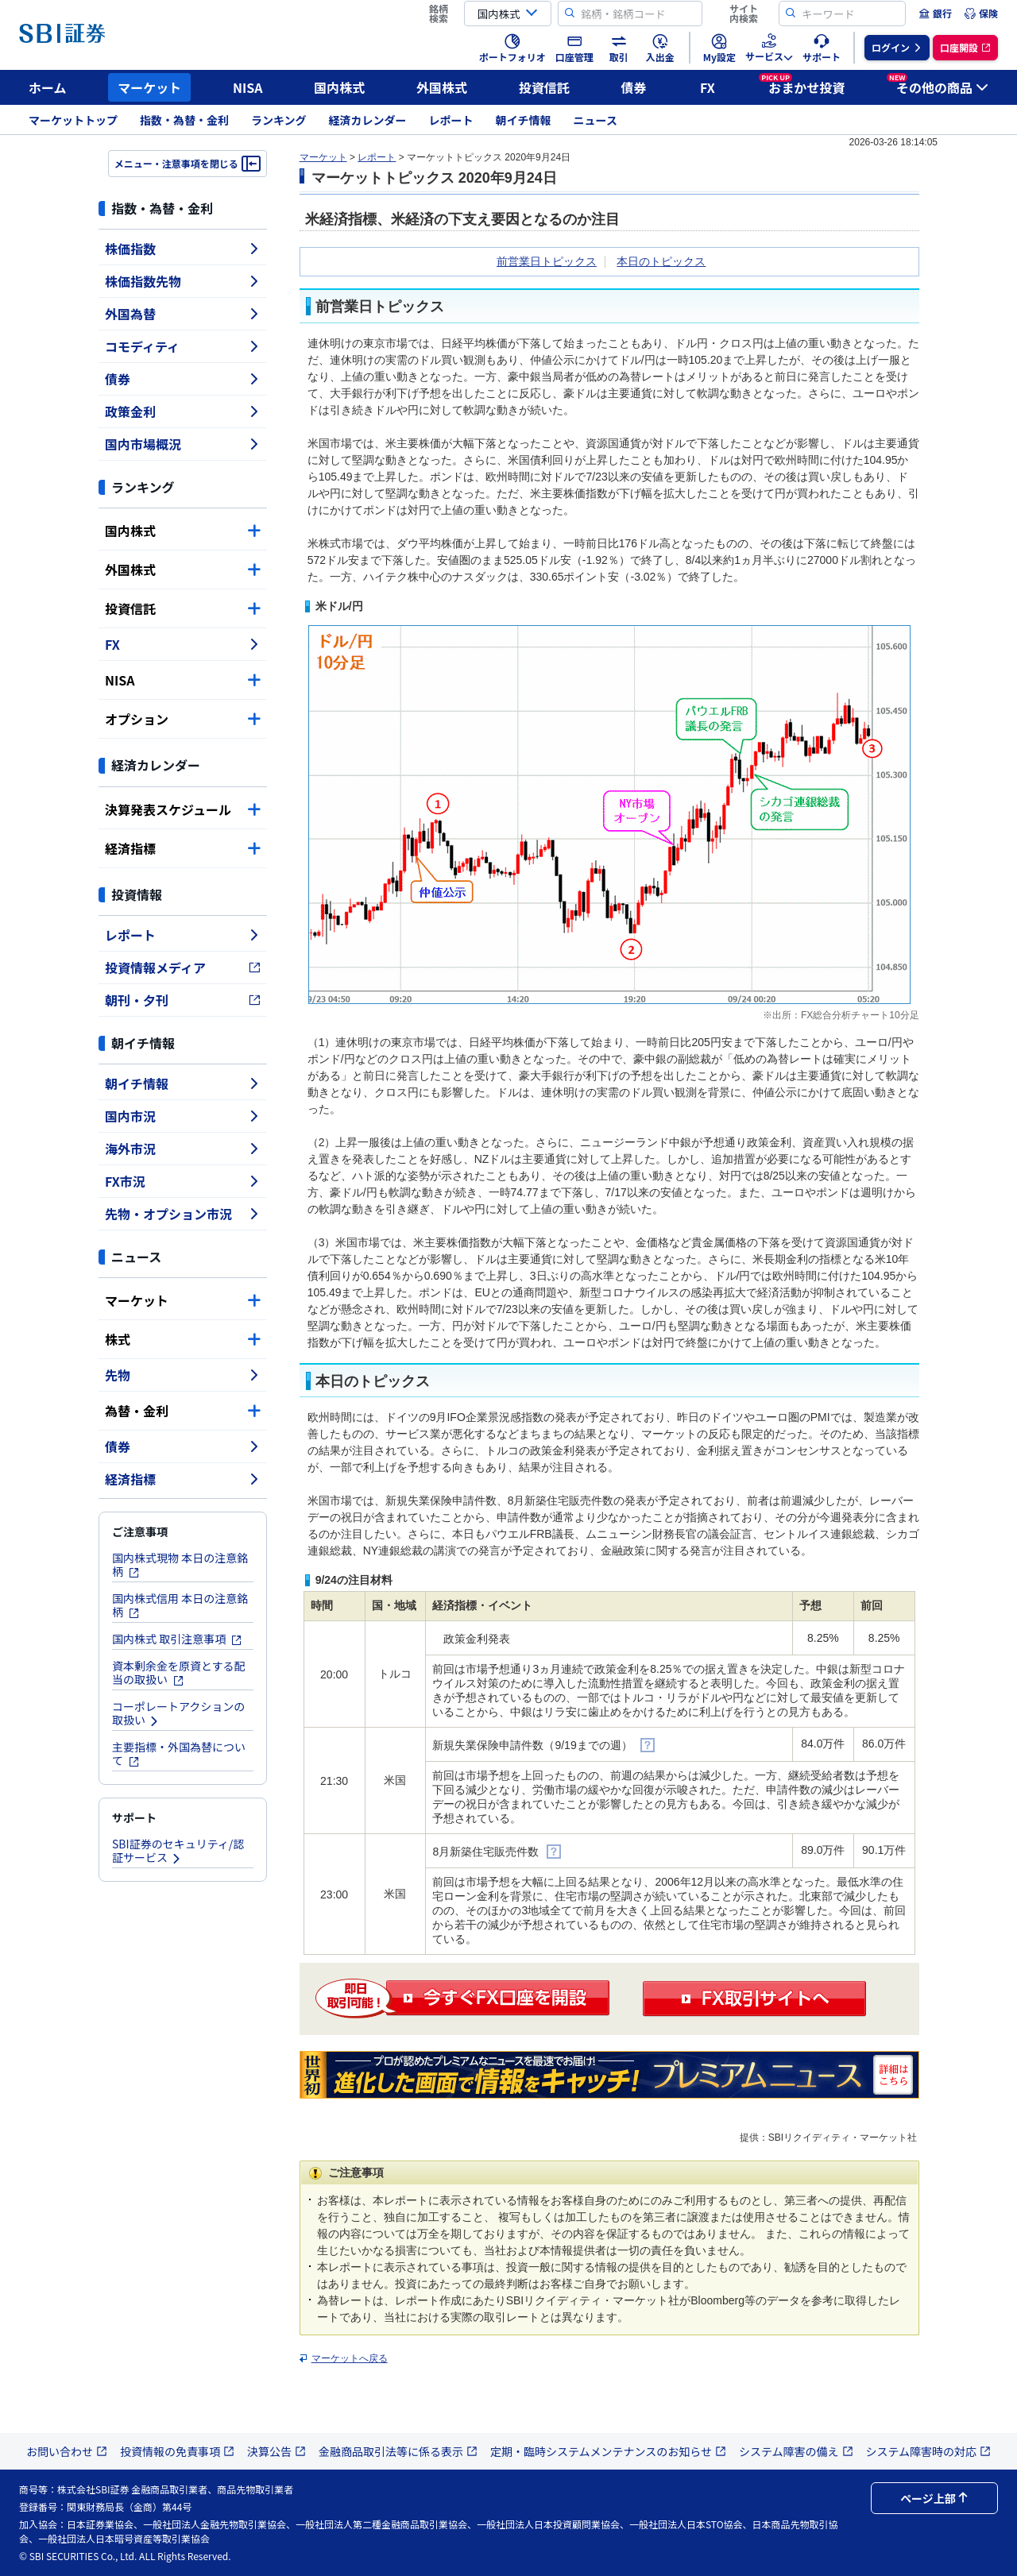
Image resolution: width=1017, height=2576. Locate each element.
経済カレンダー (368, 120)
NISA (248, 87)
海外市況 (183, 1148)
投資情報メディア (183, 967)
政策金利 (183, 411)
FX (707, 87)
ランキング (279, 120)
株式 (183, 1339)
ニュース (595, 120)
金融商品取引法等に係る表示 (398, 2451)
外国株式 (441, 87)
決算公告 (276, 2451)
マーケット (149, 87)
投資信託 (544, 87)
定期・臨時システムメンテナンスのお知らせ (608, 2451)
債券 (634, 87)
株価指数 (183, 248)
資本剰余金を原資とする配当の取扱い (179, 1672)
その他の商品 (937, 85)
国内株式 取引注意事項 (177, 1639)
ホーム (48, 87)
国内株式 (339, 87)
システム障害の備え (796, 2451)
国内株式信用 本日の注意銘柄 (180, 1605)
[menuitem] (935, 13)
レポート (451, 120)
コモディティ (183, 346)
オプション (183, 718)
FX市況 (183, 1181)
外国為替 (183, 313)
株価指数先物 (183, 281)
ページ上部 (934, 2498)
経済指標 (183, 848)
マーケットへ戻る (349, 2358)
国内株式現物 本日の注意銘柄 (180, 1564)
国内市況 (183, 1116)
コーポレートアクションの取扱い (178, 1713)
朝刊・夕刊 (183, 1000)
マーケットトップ (73, 120)
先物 (183, 1375)
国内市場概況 (183, 444)
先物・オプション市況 (183, 1213)
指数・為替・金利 (184, 120)
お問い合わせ (66, 2451)
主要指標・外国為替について (179, 1753)
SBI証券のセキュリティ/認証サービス (178, 1850)
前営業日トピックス (547, 261)
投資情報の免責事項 (177, 2451)
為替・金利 (183, 1410)
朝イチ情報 (523, 120)
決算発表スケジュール (183, 809)
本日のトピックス (661, 261)
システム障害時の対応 (929, 2451)
